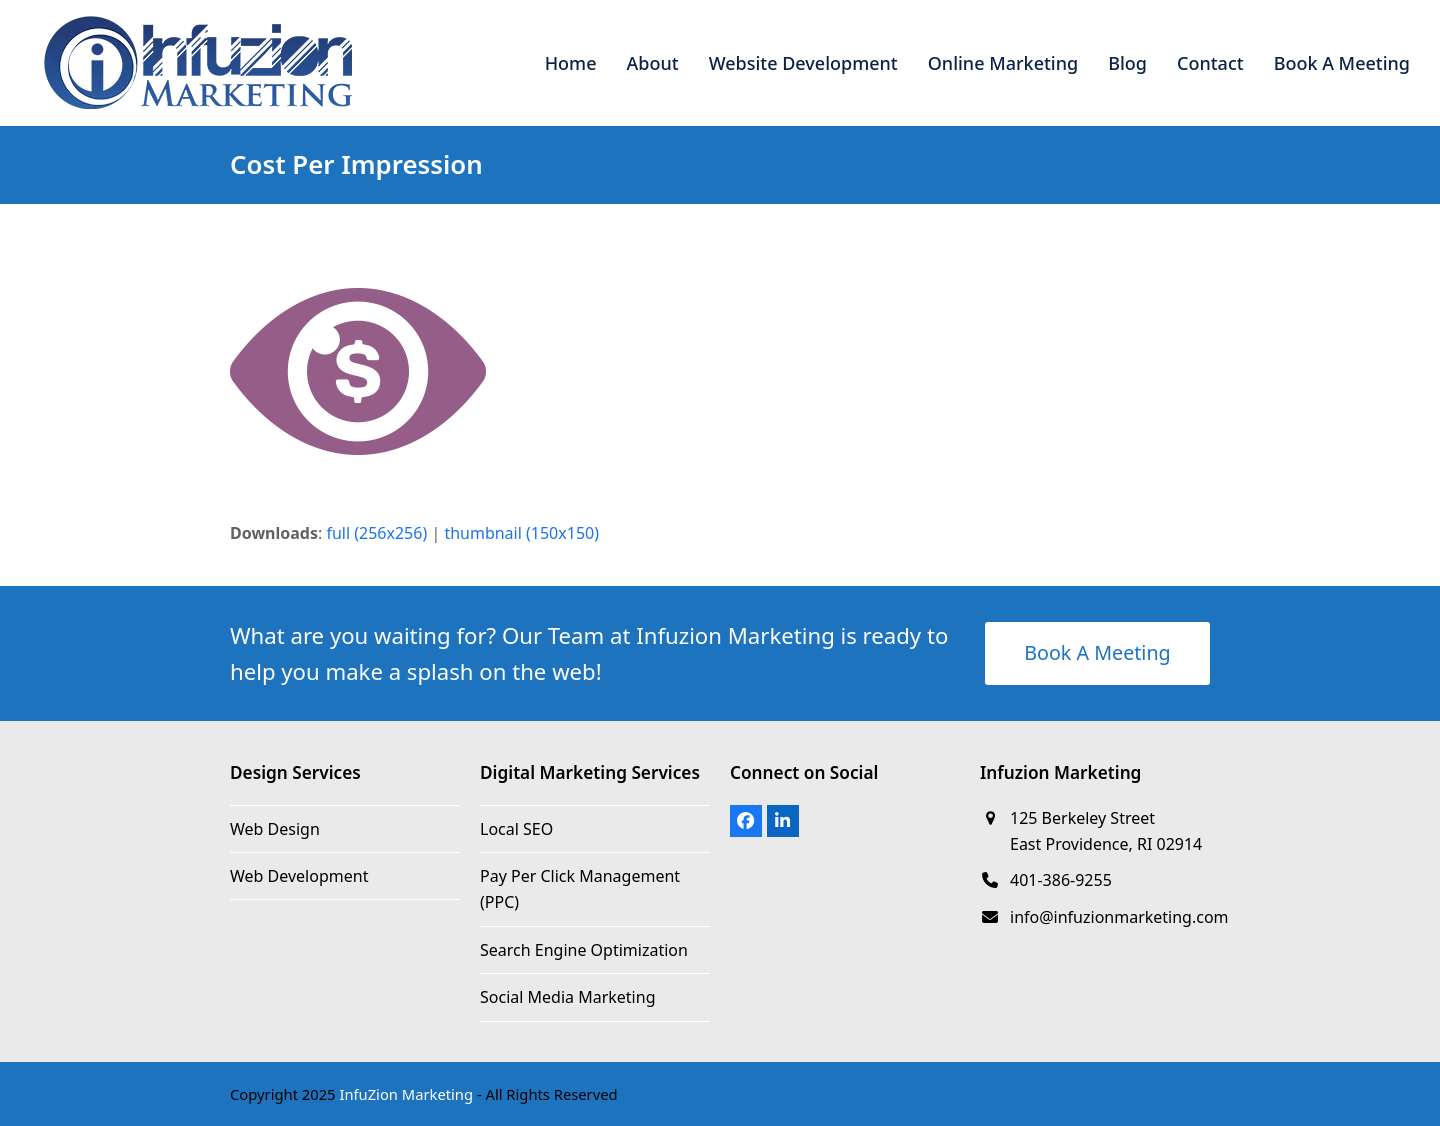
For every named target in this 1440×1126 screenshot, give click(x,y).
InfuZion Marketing (406, 1094)
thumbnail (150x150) (521, 533)
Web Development (299, 876)
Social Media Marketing (567, 997)
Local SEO (516, 829)
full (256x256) (376, 533)
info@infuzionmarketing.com (1119, 917)
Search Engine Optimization (584, 950)
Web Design (275, 829)
